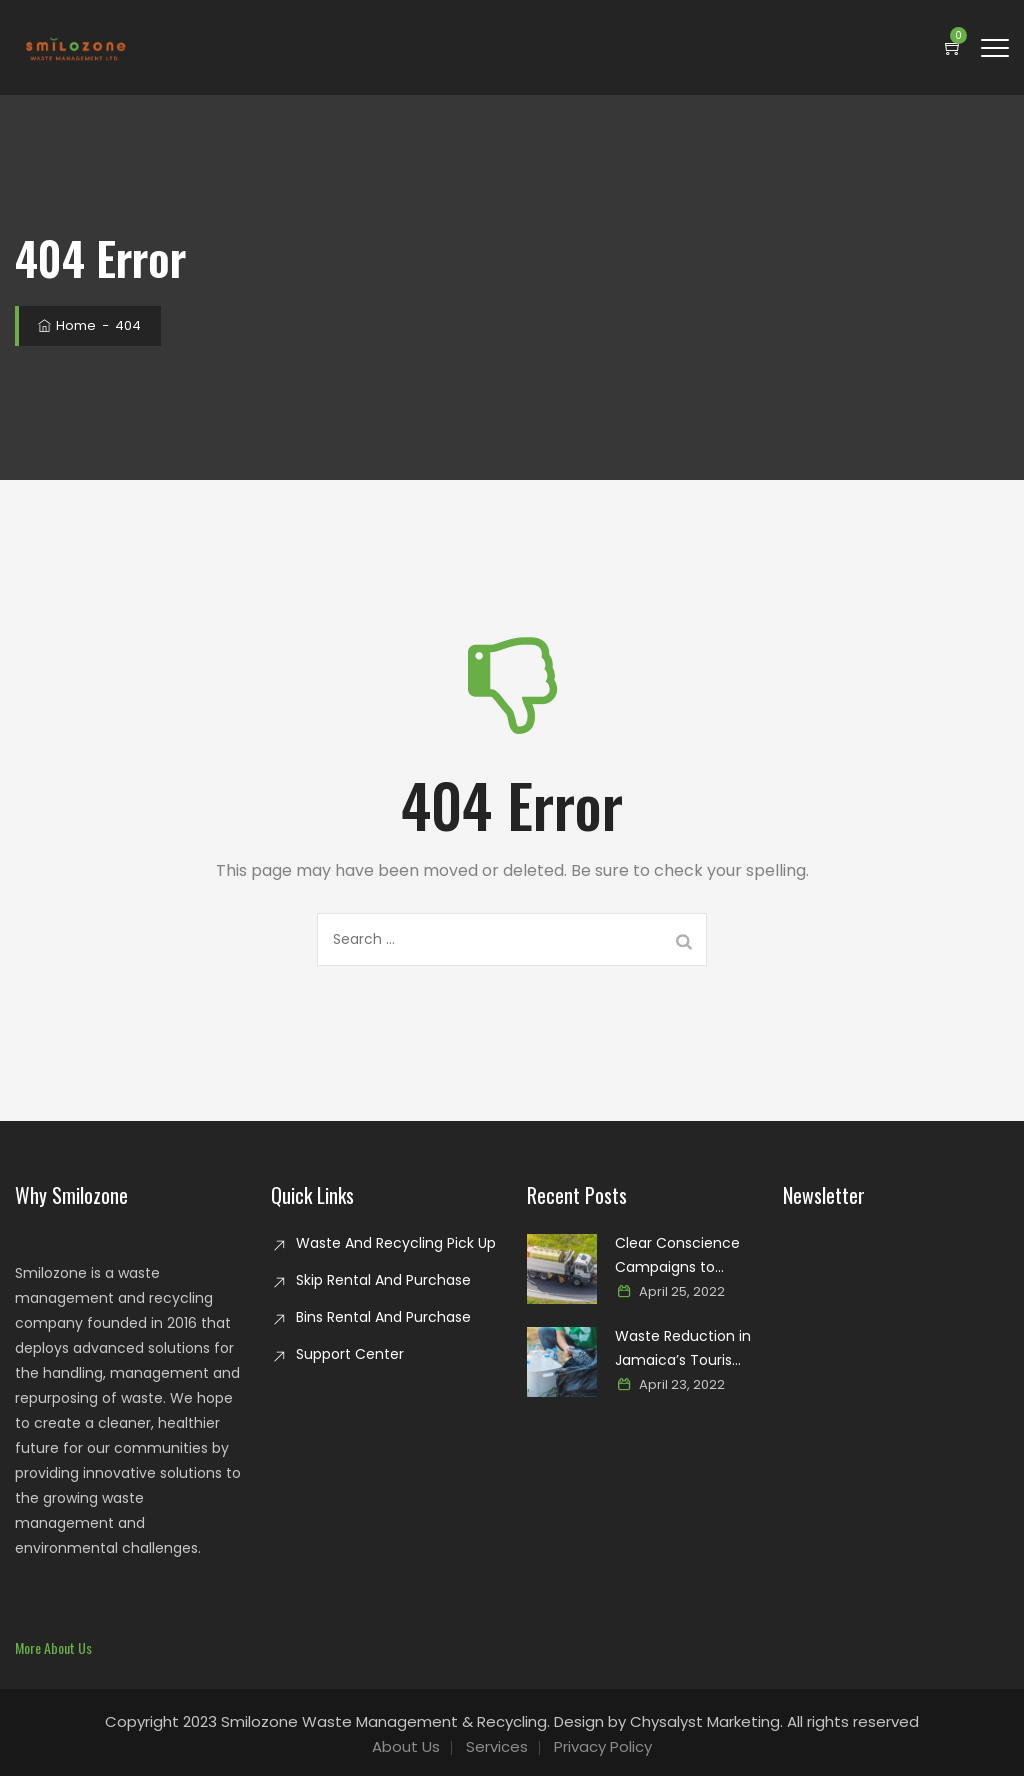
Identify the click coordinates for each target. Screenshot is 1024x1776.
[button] (53, 1647)
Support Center (350, 1354)
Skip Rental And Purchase (383, 1280)
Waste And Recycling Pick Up (396, 1243)
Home (65, 325)
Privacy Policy (603, 1746)
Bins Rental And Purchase (383, 1317)
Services (497, 1746)
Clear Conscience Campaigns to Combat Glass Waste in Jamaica (678, 1256)
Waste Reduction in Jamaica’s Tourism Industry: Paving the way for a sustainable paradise (683, 1349)
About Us (406, 1746)
